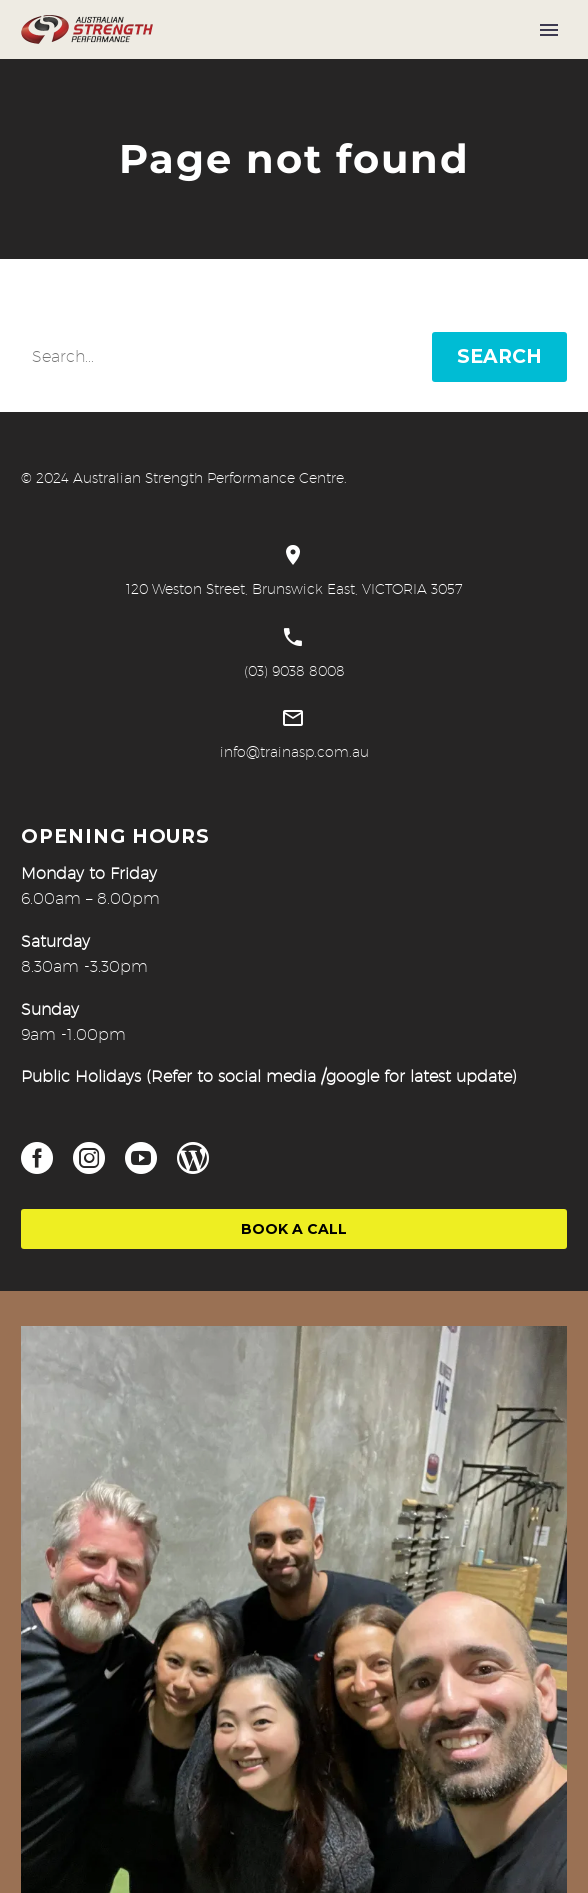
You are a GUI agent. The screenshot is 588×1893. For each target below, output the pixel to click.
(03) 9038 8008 (294, 671)
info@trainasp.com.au (294, 752)
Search (499, 356)
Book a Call (294, 1229)
